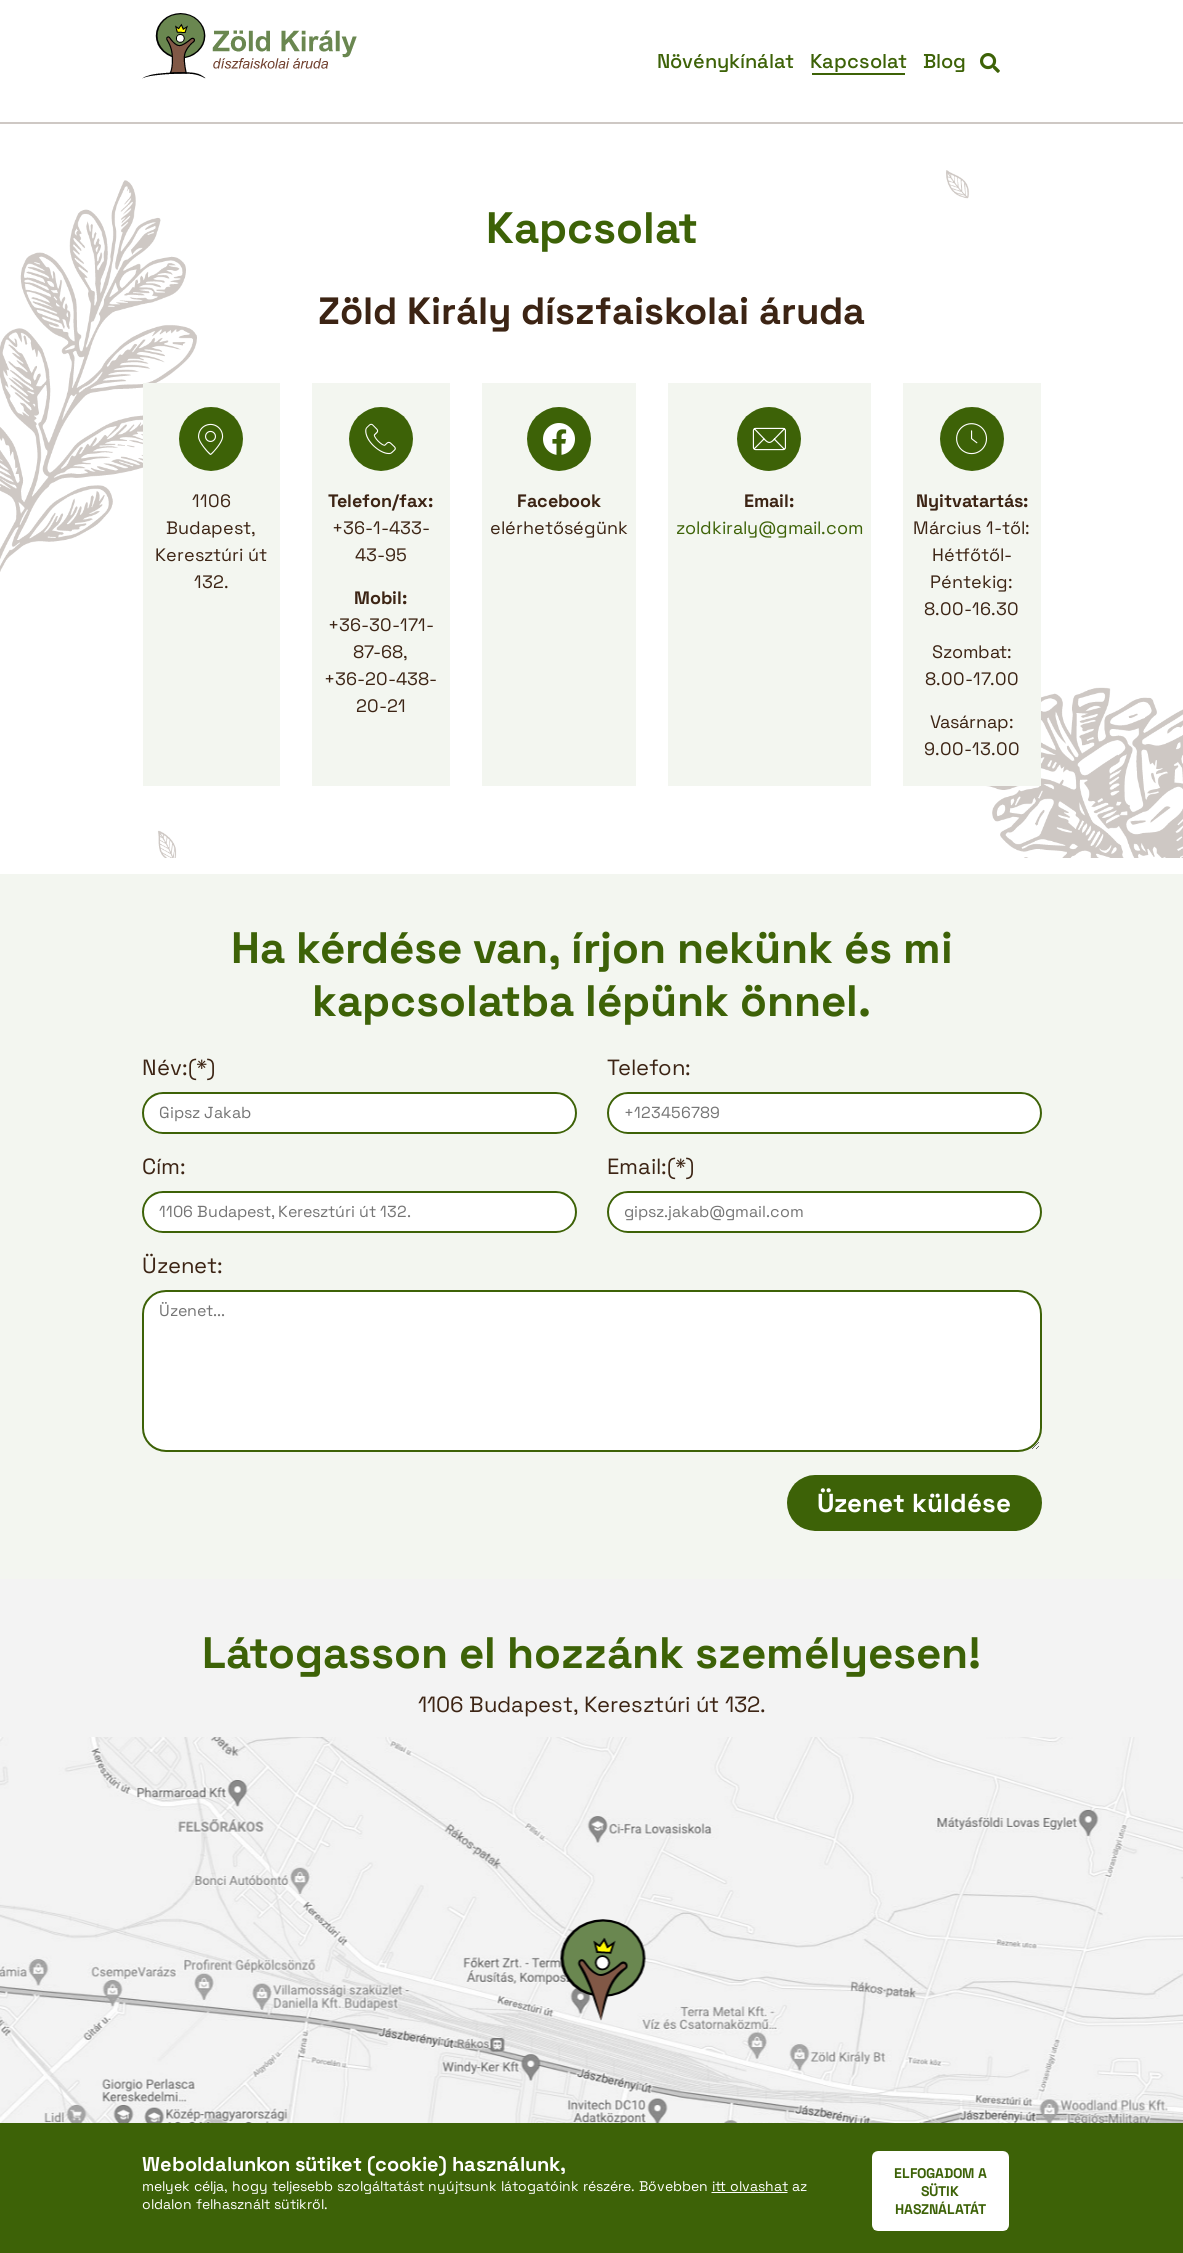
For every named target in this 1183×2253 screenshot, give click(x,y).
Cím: (164, 1166)
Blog (944, 61)
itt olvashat (750, 2186)
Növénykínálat (725, 61)
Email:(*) (650, 1166)
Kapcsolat (858, 61)
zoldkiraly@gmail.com (769, 527)
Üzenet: (182, 1265)
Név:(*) (178, 1067)
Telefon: (649, 1067)
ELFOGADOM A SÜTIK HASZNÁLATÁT (940, 2191)
